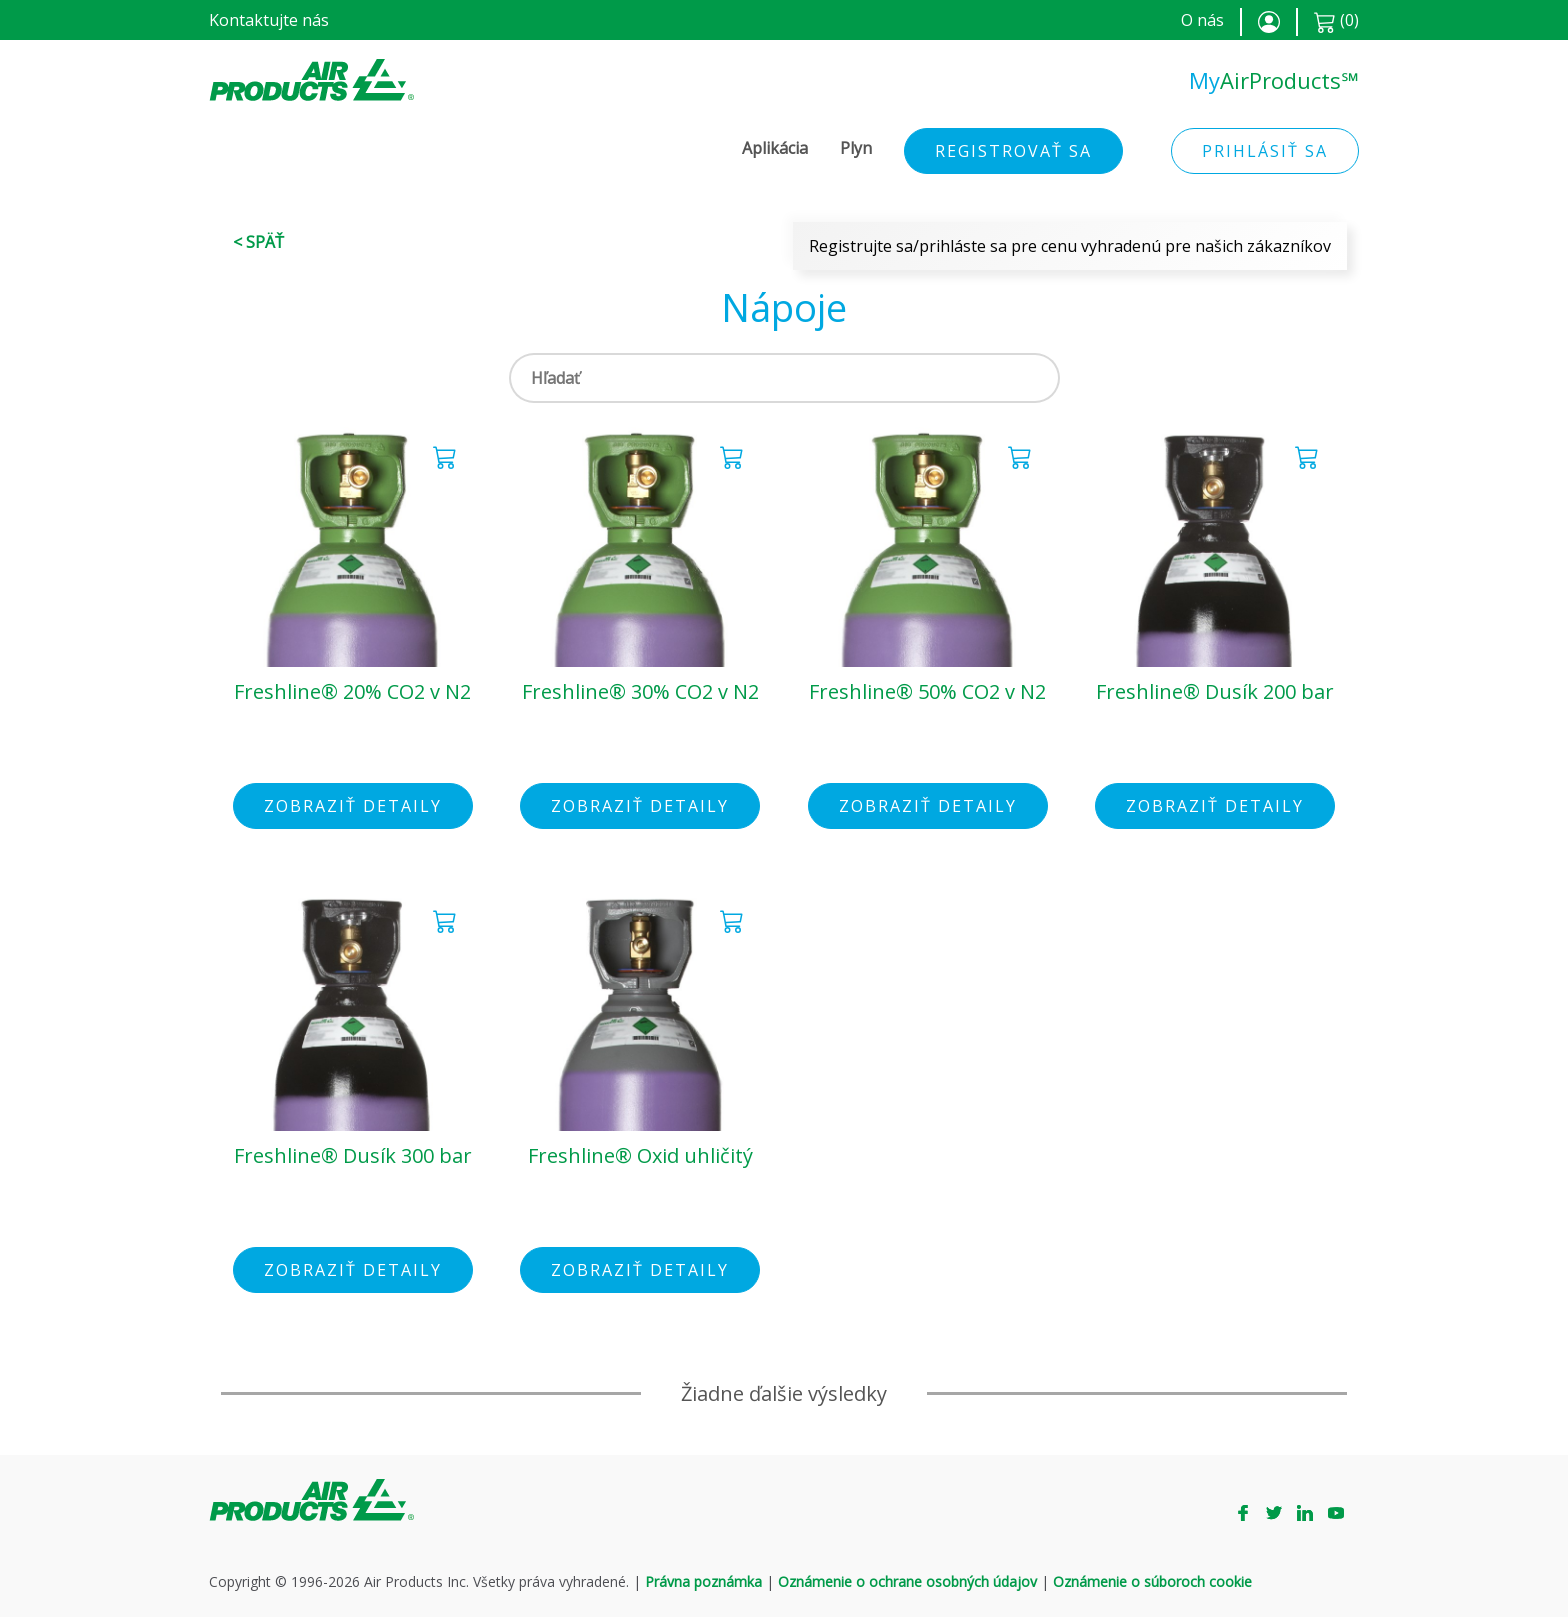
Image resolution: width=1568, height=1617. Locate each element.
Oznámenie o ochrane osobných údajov (907, 1581)
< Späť (258, 242)
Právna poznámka (703, 1581)
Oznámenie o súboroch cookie (1152, 1581)
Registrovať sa (1013, 151)
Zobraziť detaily (353, 806)
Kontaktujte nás (269, 20)
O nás (1202, 20)
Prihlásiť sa (1265, 151)
